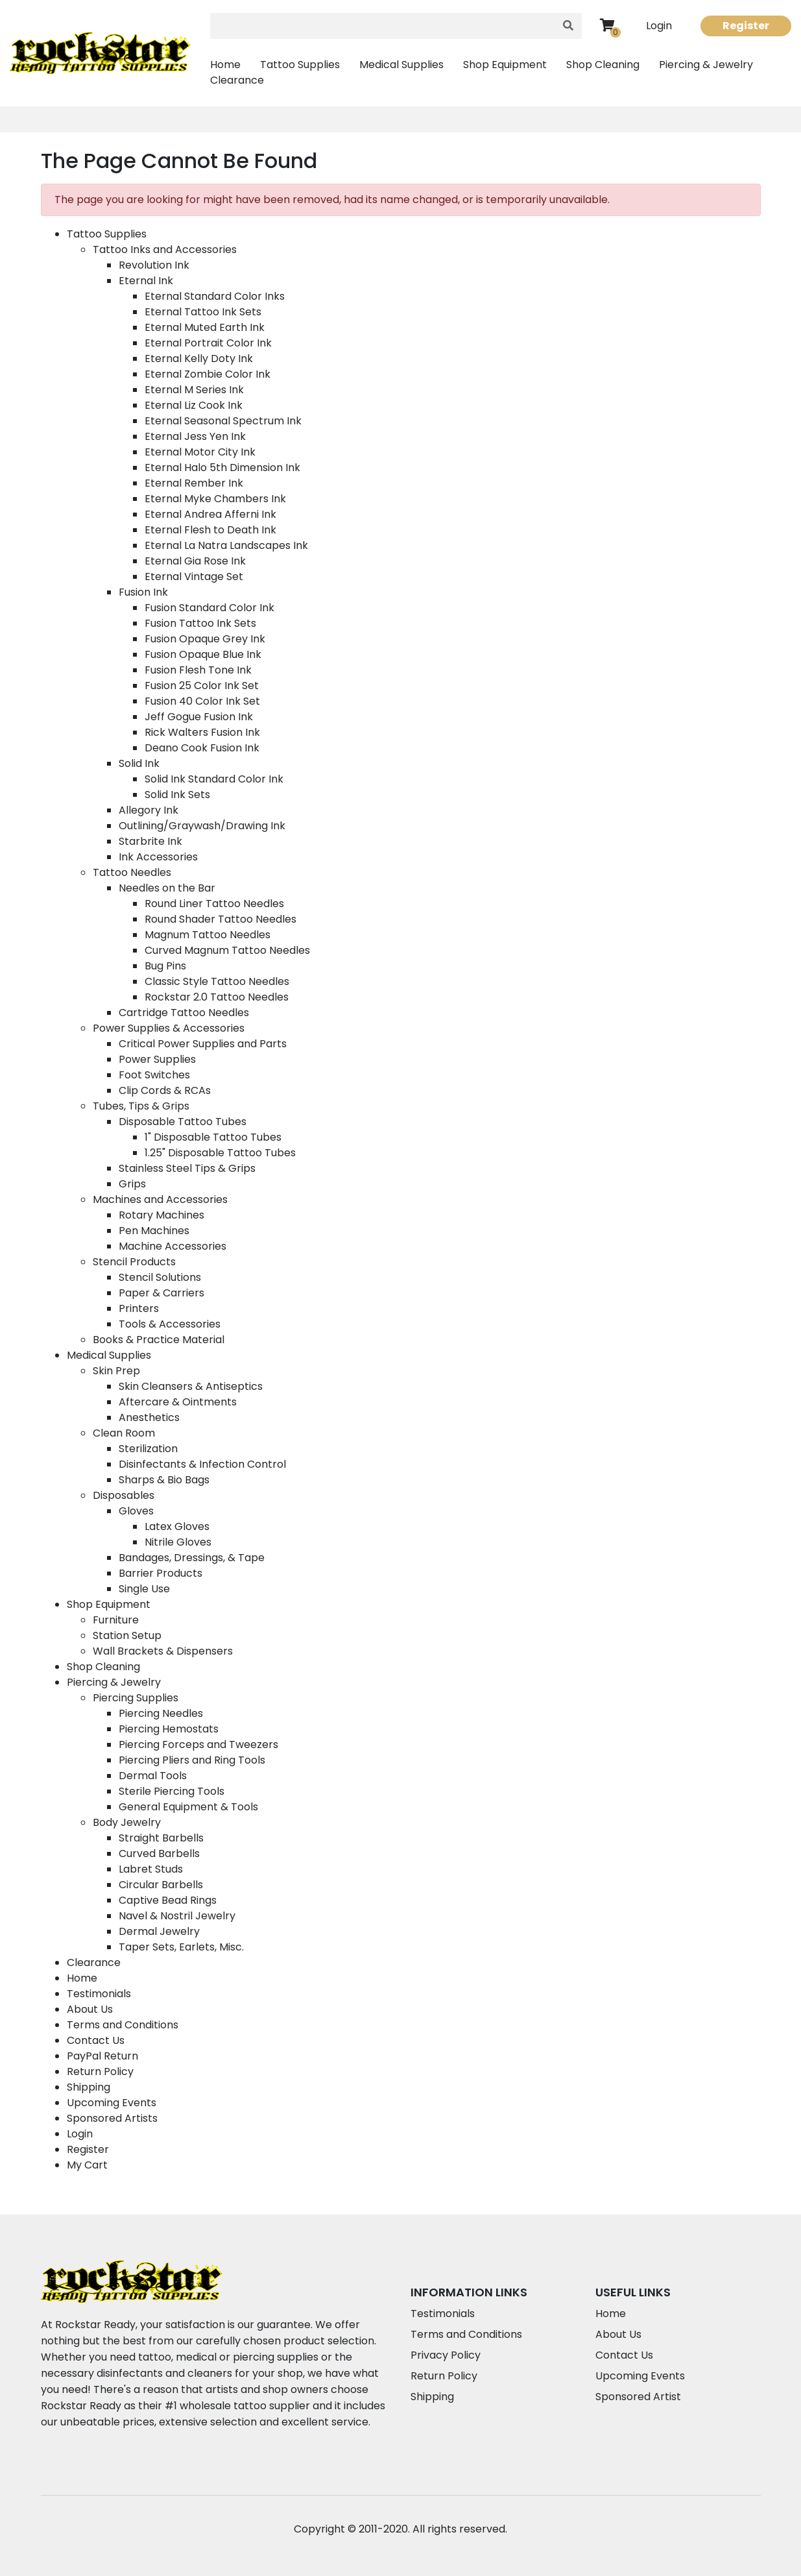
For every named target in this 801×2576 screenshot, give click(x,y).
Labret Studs (151, 1869)
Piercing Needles (161, 1713)
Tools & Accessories (170, 1324)
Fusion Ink (143, 592)
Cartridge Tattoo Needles (184, 1012)
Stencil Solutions (160, 1277)
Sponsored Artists (112, 2118)
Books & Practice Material (158, 1339)
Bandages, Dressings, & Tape (192, 1557)
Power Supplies (157, 1059)
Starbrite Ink (150, 841)
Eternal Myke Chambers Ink (215, 498)
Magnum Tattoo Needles (207, 934)
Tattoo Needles (132, 872)
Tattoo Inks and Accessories (165, 249)
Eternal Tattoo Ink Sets (203, 311)
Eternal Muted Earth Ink (205, 327)
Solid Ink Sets (177, 794)
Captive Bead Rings (168, 1900)
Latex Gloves (177, 1526)
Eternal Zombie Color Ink (207, 374)
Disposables (123, 1495)
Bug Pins (165, 965)
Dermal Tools (153, 1775)
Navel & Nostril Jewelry (177, 1915)
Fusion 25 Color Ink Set (202, 685)
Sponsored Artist (638, 2396)
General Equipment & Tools (188, 1806)
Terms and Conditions (122, 2024)
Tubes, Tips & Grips (141, 1106)
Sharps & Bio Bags (164, 1479)
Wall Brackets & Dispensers (163, 1651)
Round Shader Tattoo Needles (220, 919)
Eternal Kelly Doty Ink (199, 358)
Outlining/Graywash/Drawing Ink (202, 825)
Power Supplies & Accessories (169, 1028)
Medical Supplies (401, 64)
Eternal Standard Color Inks (215, 296)
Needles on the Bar (167, 888)
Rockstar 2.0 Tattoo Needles (217, 997)
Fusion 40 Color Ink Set (202, 701)
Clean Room (124, 1433)
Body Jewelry (127, 1822)
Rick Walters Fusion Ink (202, 732)
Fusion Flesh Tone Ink (198, 669)
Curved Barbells (159, 1853)
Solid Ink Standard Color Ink (214, 779)
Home (225, 64)
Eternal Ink (146, 280)
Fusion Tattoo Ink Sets (200, 623)
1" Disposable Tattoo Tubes (213, 1137)
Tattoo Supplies (300, 64)
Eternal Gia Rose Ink (195, 560)
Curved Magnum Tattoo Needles (227, 950)
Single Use (144, 1588)
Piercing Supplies (135, 1697)
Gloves (136, 1510)
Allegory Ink (148, 810)
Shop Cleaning (603, 64)
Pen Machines (154, 1230)
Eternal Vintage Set (194, 576)
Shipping (88, 2087)
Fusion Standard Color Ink (209, 607)
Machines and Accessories (160, 1199)
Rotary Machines (161, 1215)
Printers (139, 1308)
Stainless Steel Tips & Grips (187, 1168)
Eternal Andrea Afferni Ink (210, 514)
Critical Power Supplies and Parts (203, 1043)
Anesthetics (149, 1417)
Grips (132, 1183)
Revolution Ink (154, 265)
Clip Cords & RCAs (165, 1090)
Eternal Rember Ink (194, 483)
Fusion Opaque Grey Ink (205, 638)
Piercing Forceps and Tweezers (198, 1744)
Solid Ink (139, 763)
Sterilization (148, 1448)
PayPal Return (102, 2055)
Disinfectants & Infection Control (202, 1464)
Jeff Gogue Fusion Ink (199, 716)
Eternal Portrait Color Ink (208, 342)
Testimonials (99, 1993)
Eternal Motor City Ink (200, 451)
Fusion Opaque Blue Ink (203, 654)
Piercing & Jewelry (706, 64)
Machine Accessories (172, 1246)
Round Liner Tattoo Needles (214, 903)
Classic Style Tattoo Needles (217, 981)
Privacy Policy (446, 2355)
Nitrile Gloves (178, 1542)
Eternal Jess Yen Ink (195, 436)
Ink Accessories (158, 856)
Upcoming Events (111, 2102)
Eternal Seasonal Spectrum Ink (223, 420)
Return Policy (100, 2071)
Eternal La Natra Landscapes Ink (226, 545)
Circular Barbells (161, 1884)
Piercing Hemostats (169, 1728)
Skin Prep (116, 1370)
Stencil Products (134, 1261)
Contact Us (96, 2040)
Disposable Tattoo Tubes (182, 1121)
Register (746, 25)
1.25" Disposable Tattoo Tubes (220, 1152)
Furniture (116, 1619)
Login (659, 25)
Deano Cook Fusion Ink (202, 747)
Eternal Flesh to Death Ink (210, 529)
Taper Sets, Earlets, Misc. (181, 1946)
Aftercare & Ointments (178, 1401)
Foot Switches (154, 1074)
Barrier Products (160, 1573)
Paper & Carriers (161, 1292)
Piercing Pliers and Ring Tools (192, 1760)
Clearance (237, 80)
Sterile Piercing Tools (171, 1791)
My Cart (87, 2164)
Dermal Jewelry (159, 1931)
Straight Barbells (161, 1837)
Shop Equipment (505, 64)
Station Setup (127, 1635)
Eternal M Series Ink (194, 389)
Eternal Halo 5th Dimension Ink (222, 467)
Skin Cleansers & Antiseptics (191, 1386)
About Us (90, 2009)
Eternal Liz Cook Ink (194, 405)
